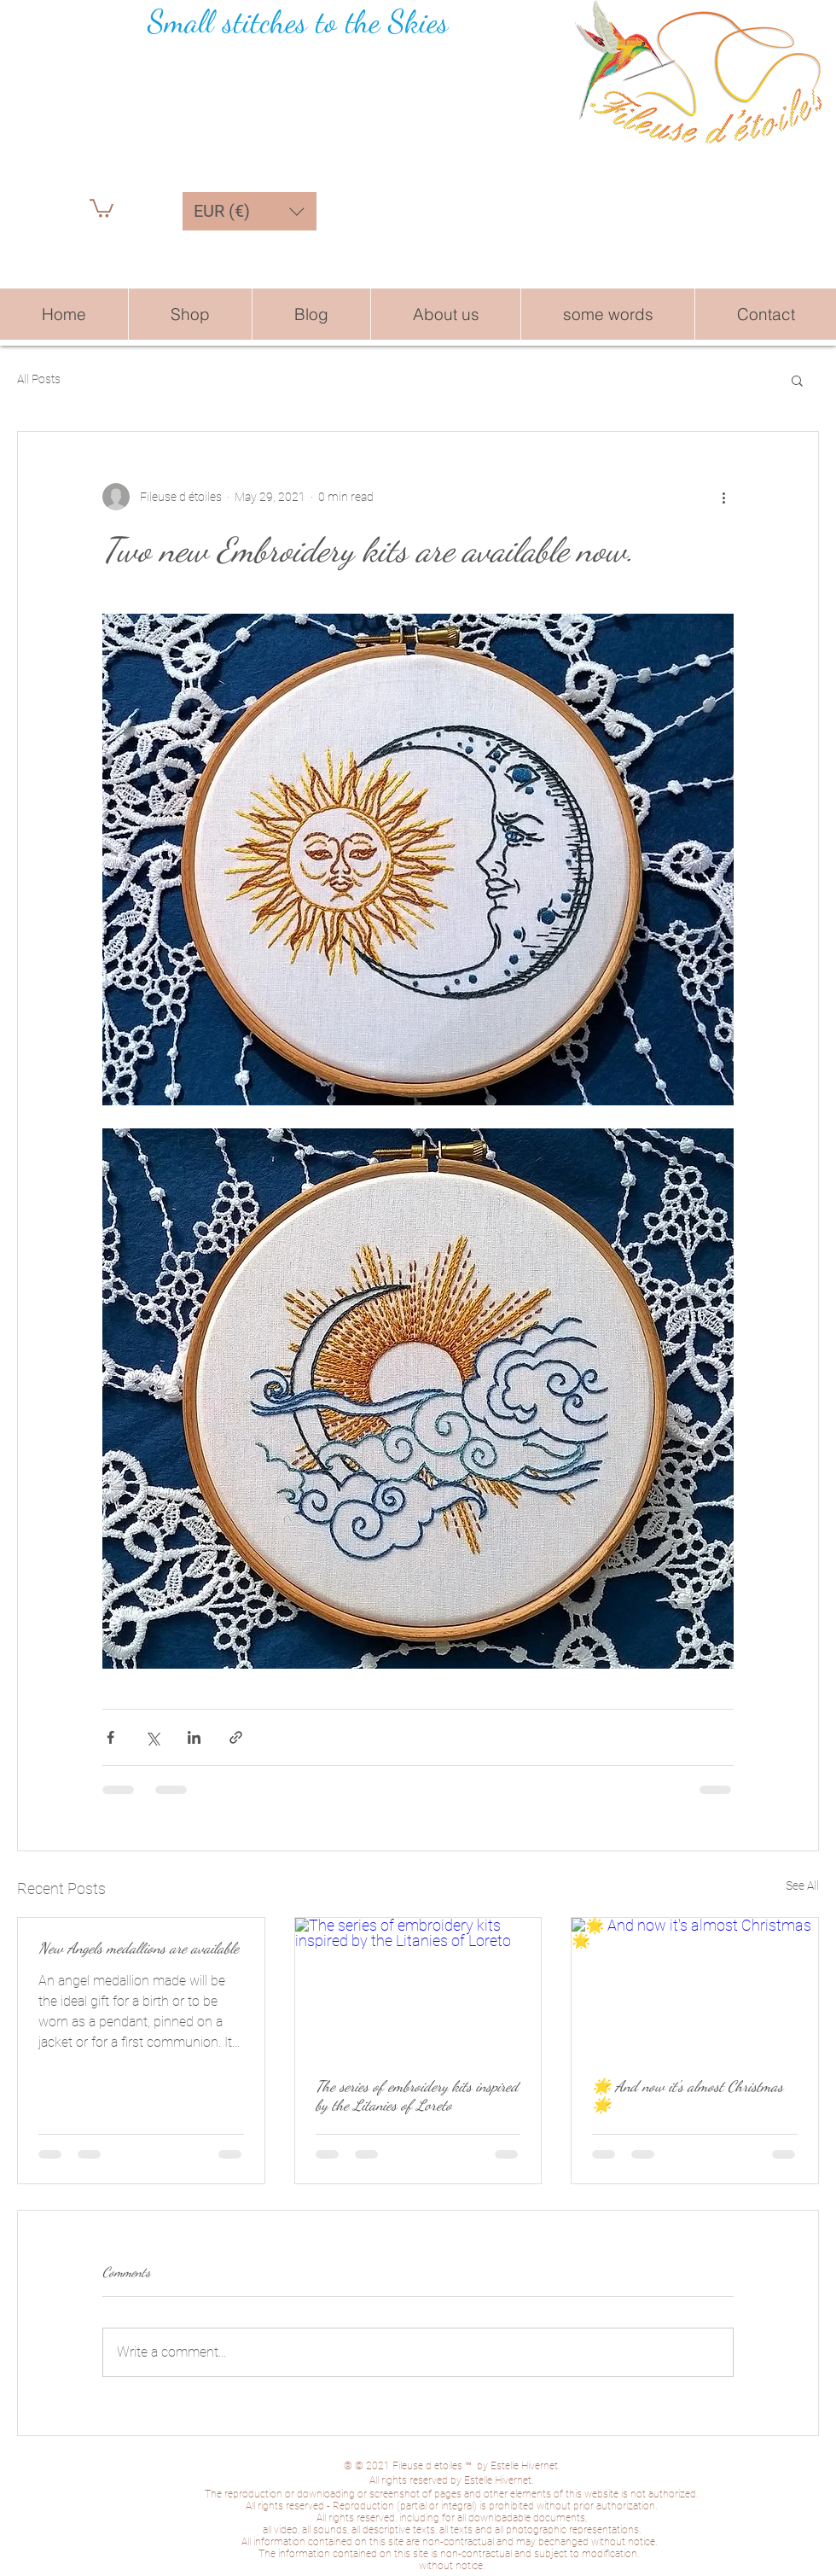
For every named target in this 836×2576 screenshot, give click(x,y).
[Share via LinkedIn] (194, 1737)
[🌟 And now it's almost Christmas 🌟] (695, 1987)
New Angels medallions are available (138, 1947)
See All (802, 1885)
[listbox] (249, 211)
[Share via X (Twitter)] (152, 1737)
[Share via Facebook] (110, 1737)
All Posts (39, 379)
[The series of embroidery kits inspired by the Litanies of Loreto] (418, 1987)
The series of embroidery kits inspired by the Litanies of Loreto (417, 2095)
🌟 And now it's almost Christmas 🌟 (687, 2095)
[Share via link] (236, 1737)
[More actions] (723, 497)
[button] (101, 207)
